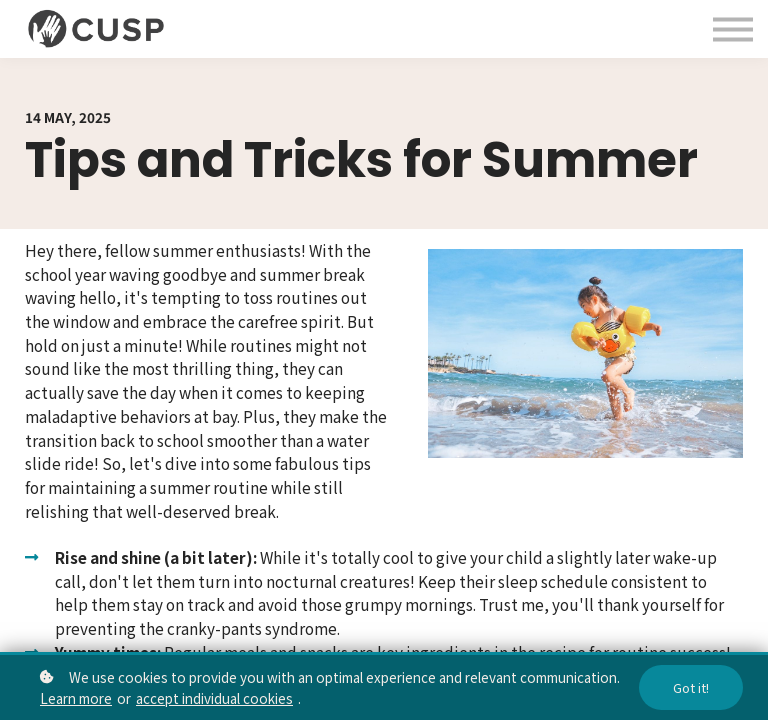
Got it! (691, 687)
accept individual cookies (214, 698)
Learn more (76, 698)
